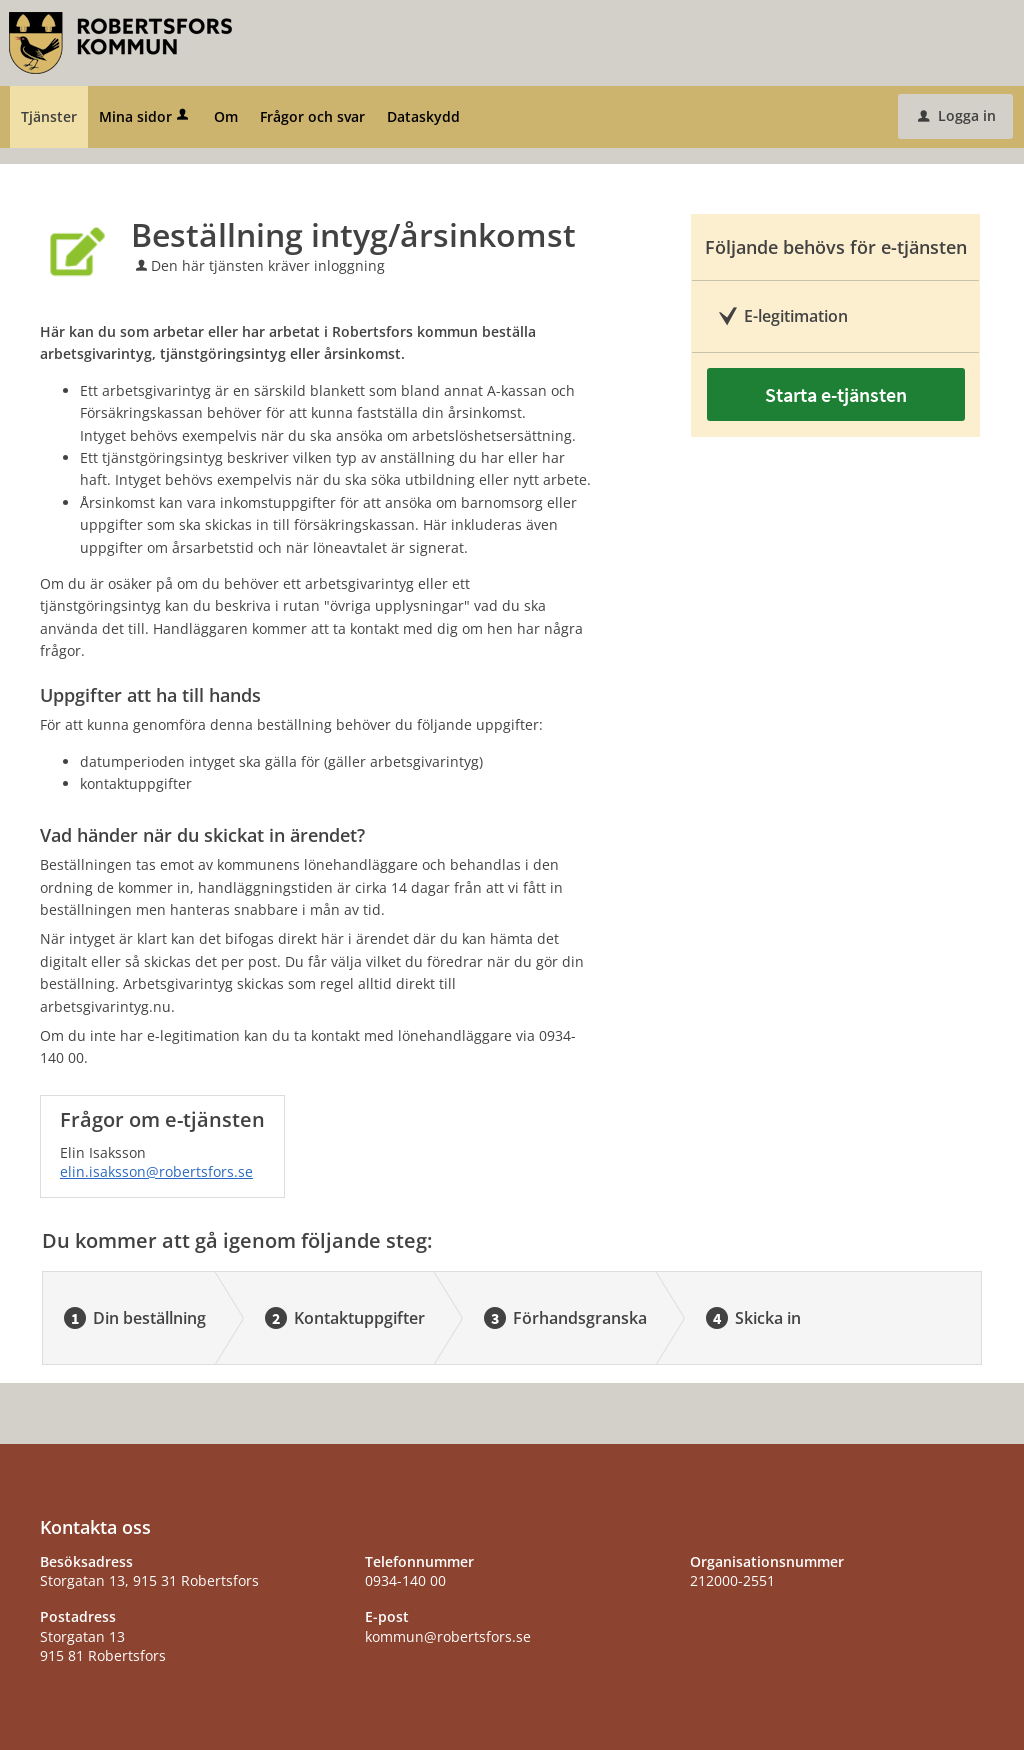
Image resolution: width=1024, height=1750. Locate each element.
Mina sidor (145, 116)
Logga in (957, 115)
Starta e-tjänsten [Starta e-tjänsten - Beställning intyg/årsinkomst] (836, 394)
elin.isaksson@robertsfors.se (156, 1171)
